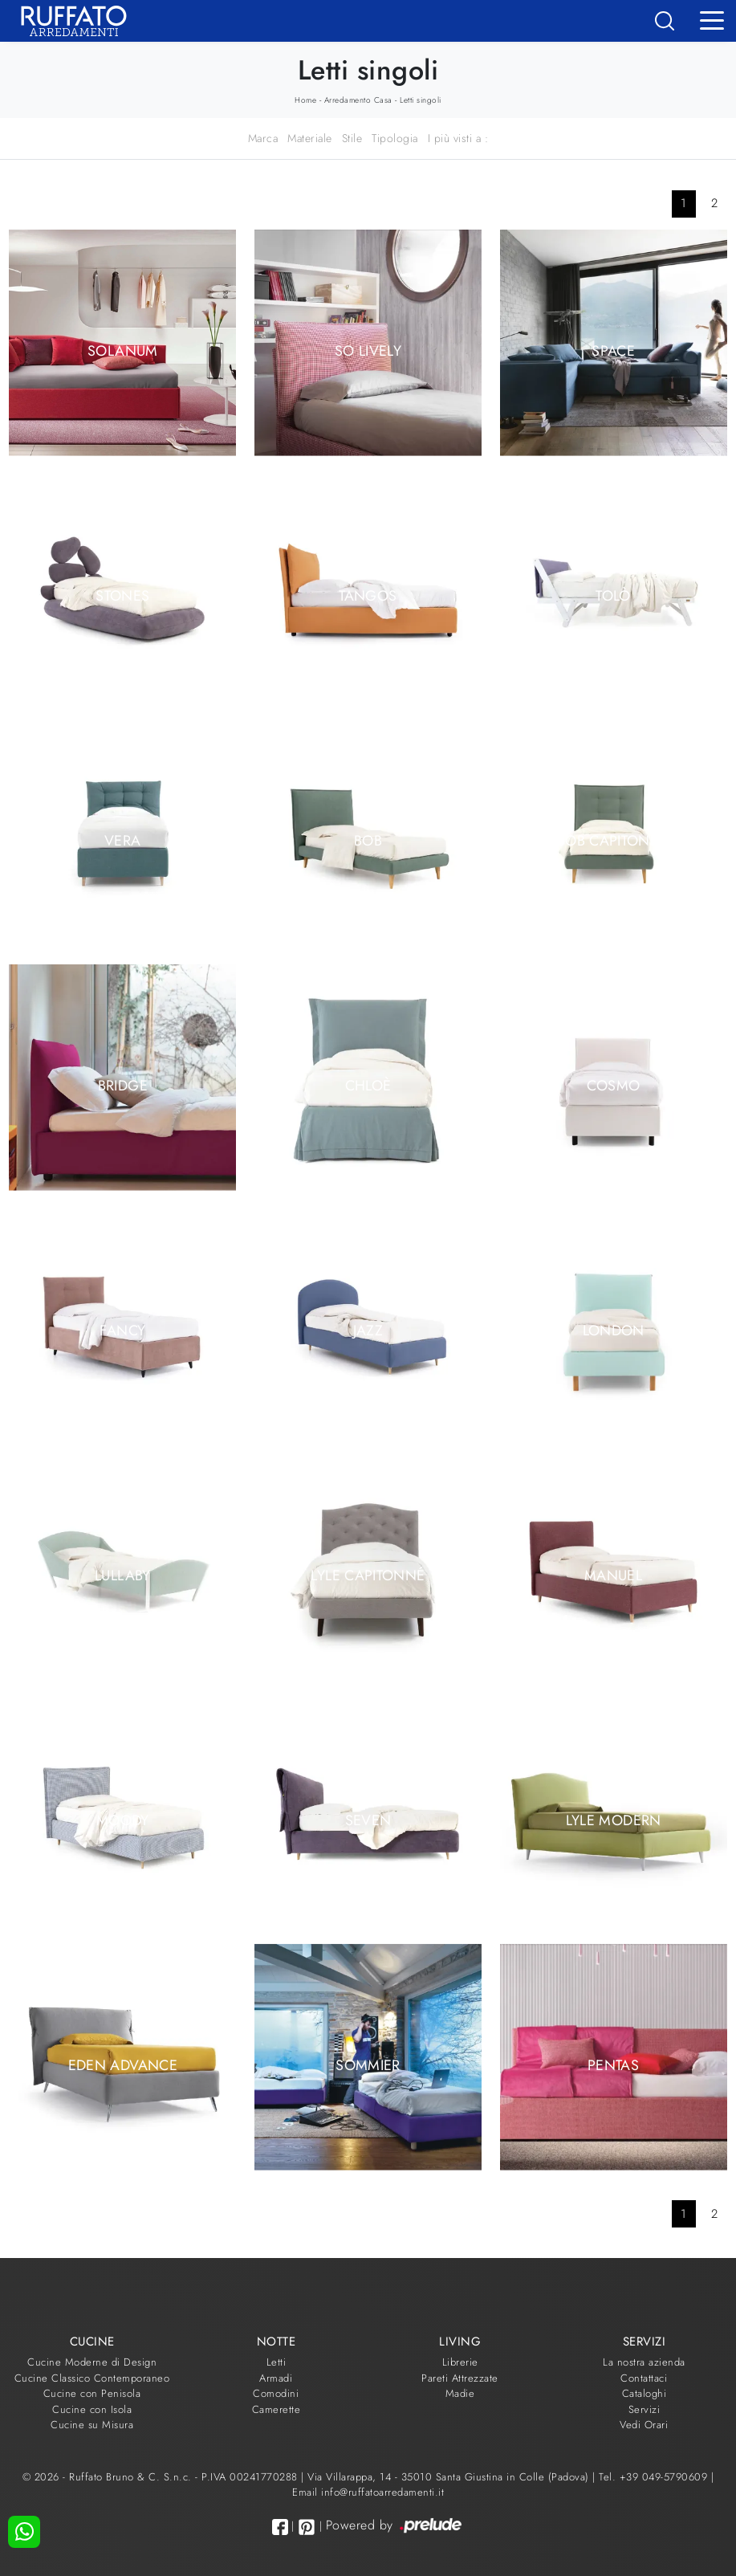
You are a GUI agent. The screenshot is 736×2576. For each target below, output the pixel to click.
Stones (122, 595)
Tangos (367, 595)
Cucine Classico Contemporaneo (92, 2378)
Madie (460, 2393)
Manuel (613, 1574)
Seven (368, 1819)
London (614, 1329)
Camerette (276, 2409)
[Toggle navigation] (712, 19)
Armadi (275, 2378)
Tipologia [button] (395, 138)
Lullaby (123, 1574)
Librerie (460, 2362)
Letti (276, 2362)
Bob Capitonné (613, 839)
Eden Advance (122, 2064)
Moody (122, 1819)
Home (305, 100)
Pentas (613, 2064)
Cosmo (613, 1084)
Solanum (122, 350)
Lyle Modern (613, 1819)
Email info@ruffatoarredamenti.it (368, 2492)
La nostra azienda (644, 2362)
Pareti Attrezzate (459, 2378)
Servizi (644, 2409)
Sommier (368, 2064)
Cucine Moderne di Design (92, 2362)
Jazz (368, 1329)
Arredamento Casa (358, 100)
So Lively (368, 350)
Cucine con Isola (92, 2409)
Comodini (276, 2393)
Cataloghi (644, 2393)
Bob (368, 839)
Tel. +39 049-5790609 (655, 2476)
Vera (122, 839)
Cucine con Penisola (92, 2393)
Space (613, 350)
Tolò (613, 595)
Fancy (122, 1329)
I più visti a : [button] (458, 138)
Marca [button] (263, 138)
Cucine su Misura (92, 2424)
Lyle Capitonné (368, 1574)
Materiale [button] (309, 138)
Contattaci (643, 2378)
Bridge (123, 1084)
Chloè (368, 1084)
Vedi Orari (644, 2424)
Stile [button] (352, 138)
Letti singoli (420, 100)
